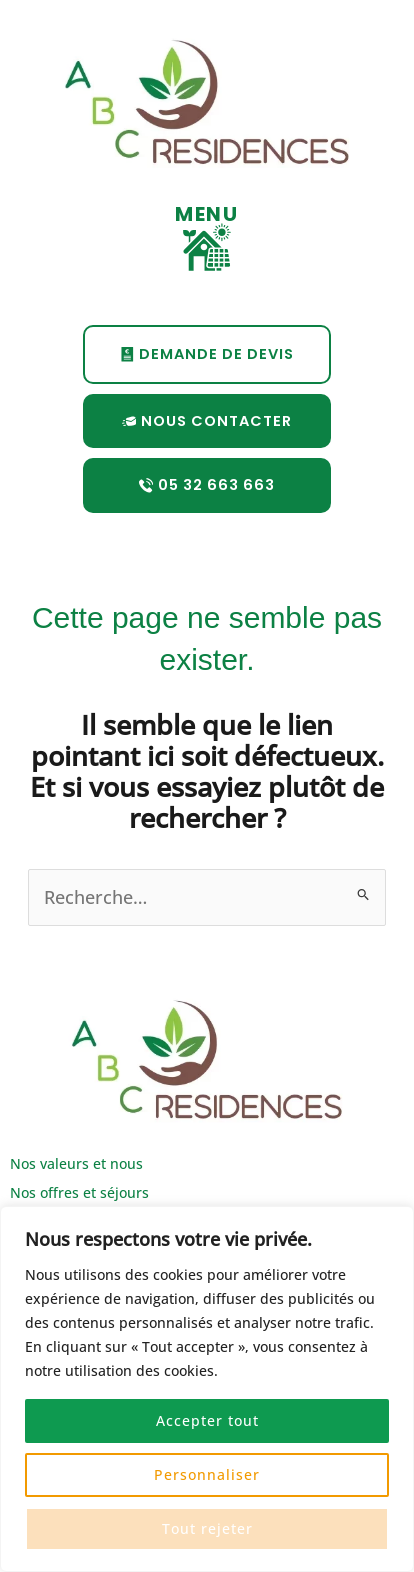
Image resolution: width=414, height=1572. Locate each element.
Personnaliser (207, 1474)
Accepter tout (207, 1420)
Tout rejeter (207, 1528)
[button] (207, 249)
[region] (207, 1389)
